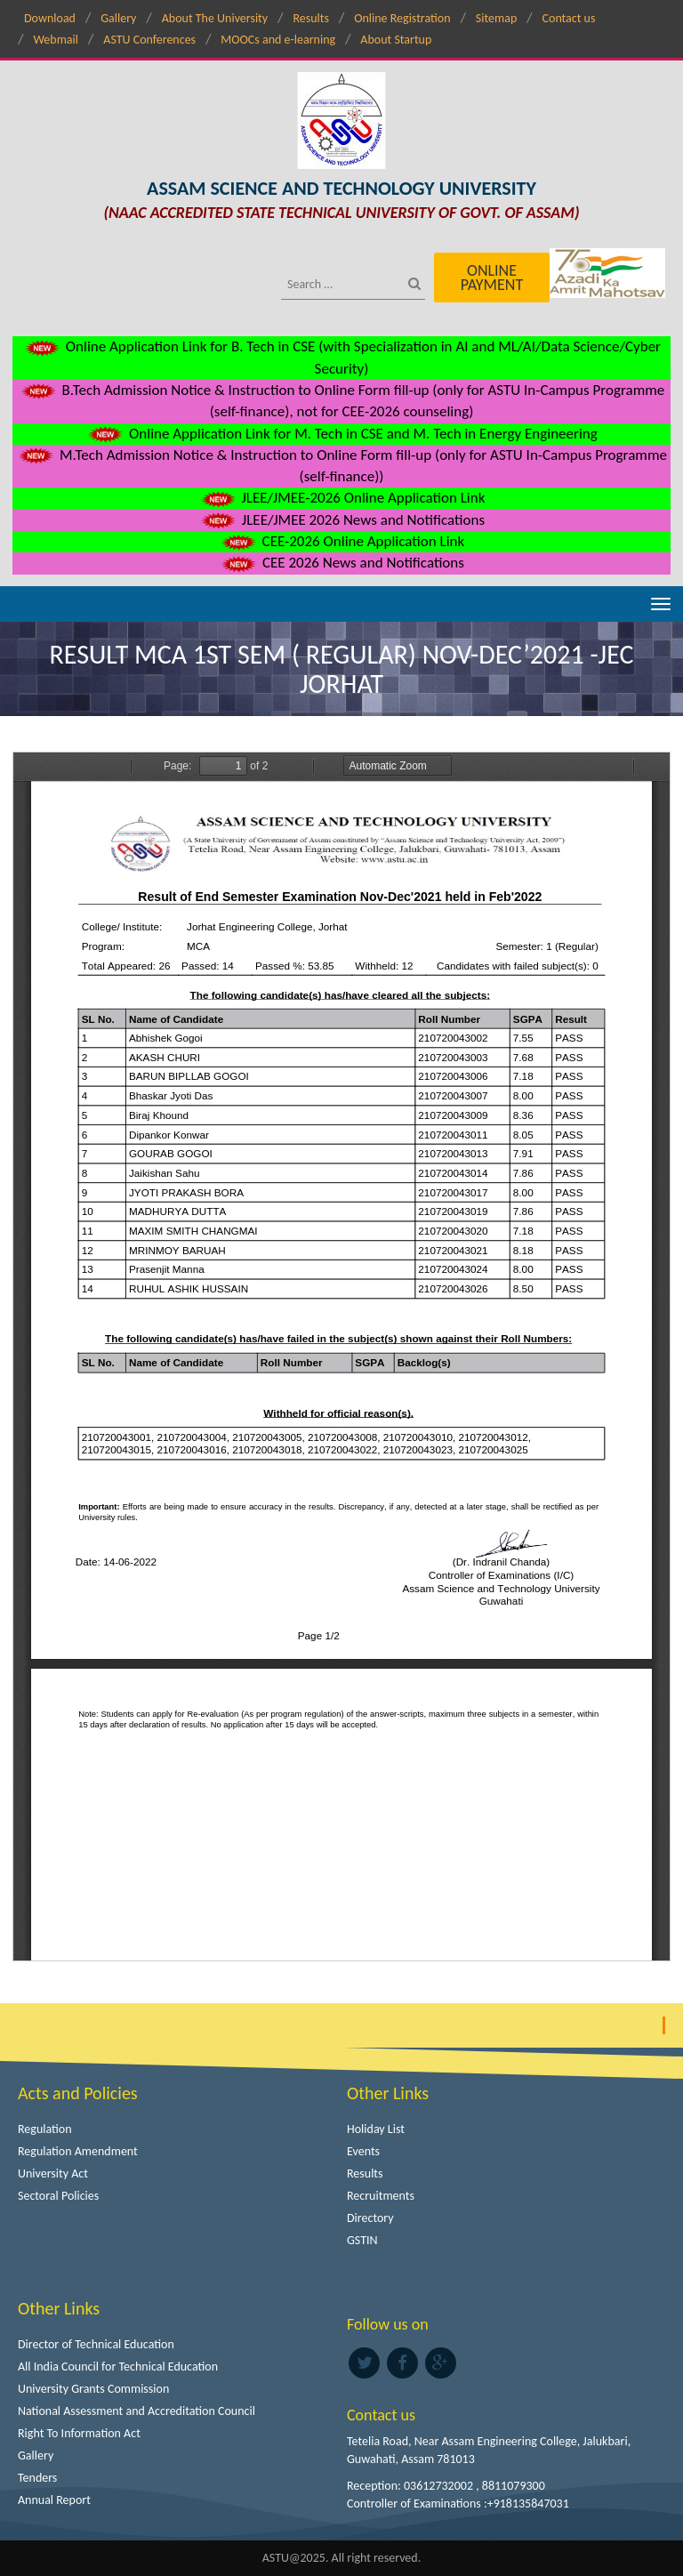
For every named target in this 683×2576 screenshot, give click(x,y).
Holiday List (376, 2129)
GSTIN (362, 2240)
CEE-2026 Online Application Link (341, 541)
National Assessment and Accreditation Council (136, 2411)
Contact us (569, 18)
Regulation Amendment (78, 2151)
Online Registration (402, 18)
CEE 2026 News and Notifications (341, 562)
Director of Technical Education (96, 2344)
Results (311, 18)
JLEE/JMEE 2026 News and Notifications (341, 520)
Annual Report (54, 2500)
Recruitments (380, 2195)
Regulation (45, 2129)
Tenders (37, 2477)
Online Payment (492, 277)
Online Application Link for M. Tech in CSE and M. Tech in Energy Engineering (341, 433)
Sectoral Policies (58, 2195)
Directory (370, 2218)
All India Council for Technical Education (118, 2366)
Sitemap (496, 18)
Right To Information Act (79, 2433)
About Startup (395, 39)
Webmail (55, 39)
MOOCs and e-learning (278, 39)
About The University (215, 18)
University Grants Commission (93, 2388)
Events (363, 2151)
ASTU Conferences (149, 39)
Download (50, 18)
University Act (53, 2173)
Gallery (118, 18)
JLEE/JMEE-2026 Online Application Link (342, 497)
